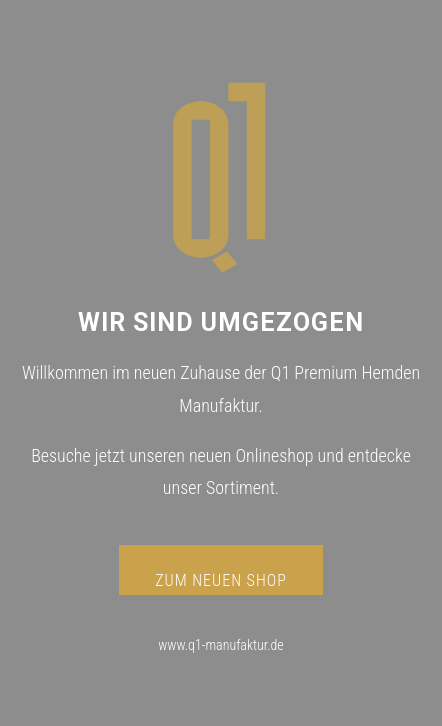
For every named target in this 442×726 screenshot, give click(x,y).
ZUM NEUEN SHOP (221, 580)
